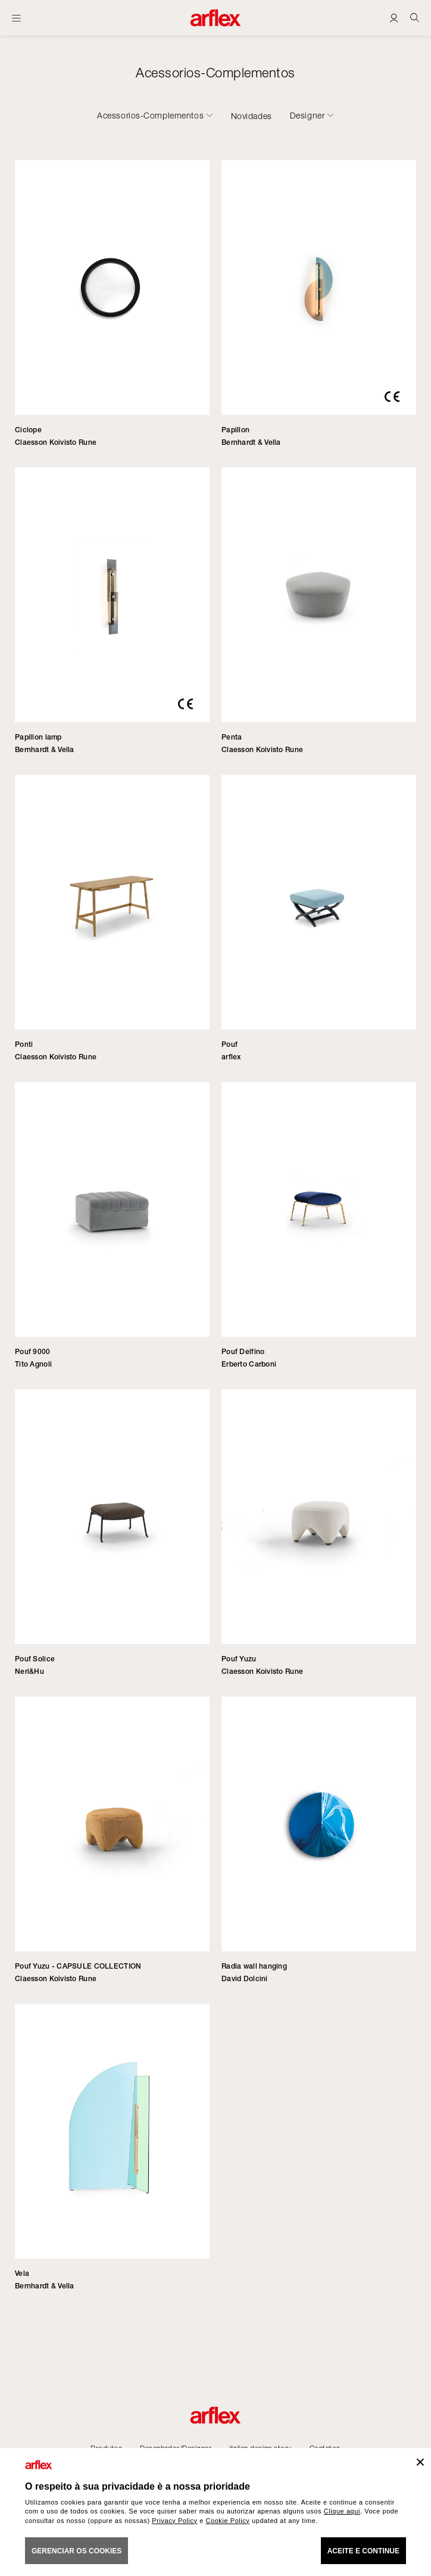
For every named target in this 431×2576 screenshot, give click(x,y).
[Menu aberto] (16, 18)
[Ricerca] (414, 18)
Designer (307, 115)
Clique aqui (342, 2511)
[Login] (393, 18)
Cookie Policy (228, 2520)
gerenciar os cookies (76, 2551)
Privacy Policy (174, 2520)
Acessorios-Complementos (150, 115)
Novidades (251, 116)
